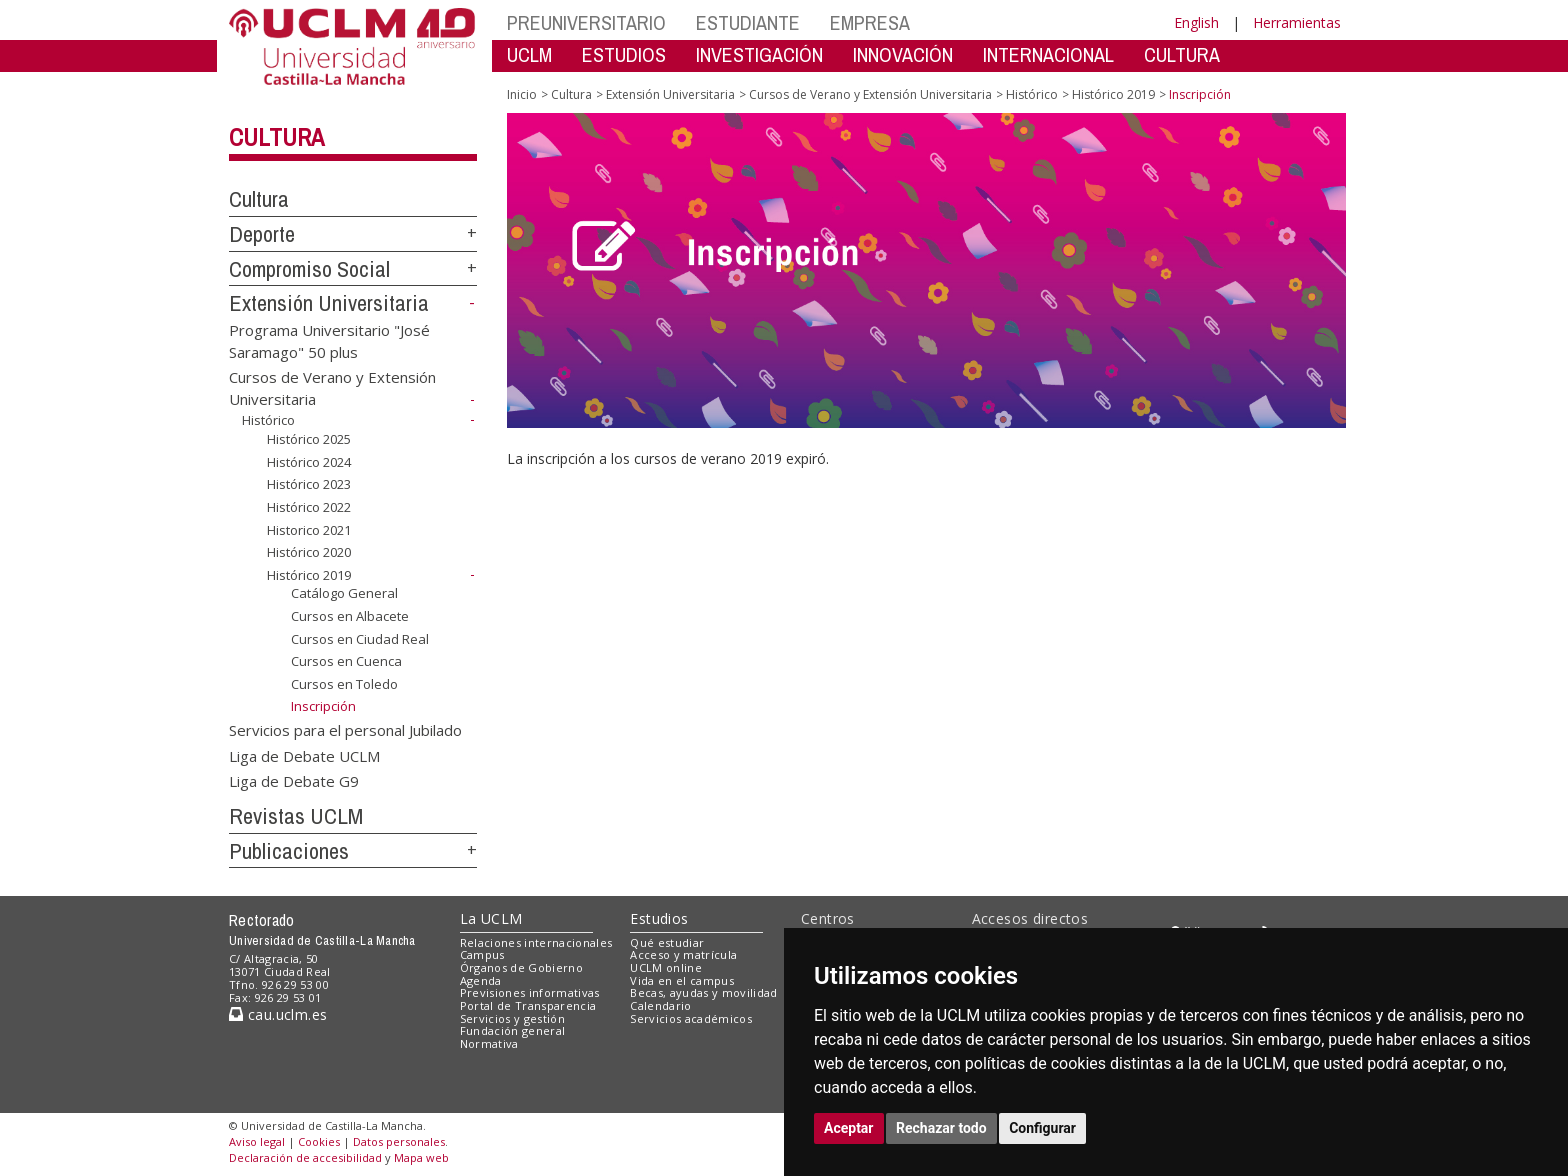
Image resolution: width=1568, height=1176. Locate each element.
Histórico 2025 (309, 439)
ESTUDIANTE (748, 22)
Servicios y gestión (512, 1018)
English (1196, 22)
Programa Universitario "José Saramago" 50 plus (329, 340)
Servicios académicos (691, 1018)
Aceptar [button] (849, 1128)
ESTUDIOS (624, 54)
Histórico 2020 (309, 552)
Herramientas (1297, 22)
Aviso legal (257, 1141)
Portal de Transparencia (528, 1005)
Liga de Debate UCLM (304, 755)
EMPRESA (870, 22)
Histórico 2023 (309, 484)
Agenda (481, 980)
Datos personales (399, 1141)
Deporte (262, 234)
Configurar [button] (1042, 1128)
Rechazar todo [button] (941, 1128)
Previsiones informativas (530, 992)
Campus (482, 954)
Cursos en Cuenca (346, 661)
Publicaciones (289, 851)
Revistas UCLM (296, 816)
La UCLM (491, 918)
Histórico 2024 (309, 462)
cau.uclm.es (278, 1014)
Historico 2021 (309, 529)
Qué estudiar (667, 942)
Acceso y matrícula (683, 954)
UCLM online (666, 967)
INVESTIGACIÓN (759, 54)
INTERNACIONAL (1048, 54)
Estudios (659, 918)
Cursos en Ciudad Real (360, 639)
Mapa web (421, 1157)
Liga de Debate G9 (294, 781)
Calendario (660, 1005)
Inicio (522, 94)
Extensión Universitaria (329, 303)
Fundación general (513, 1030)
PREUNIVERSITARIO (586, 22)
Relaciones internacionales (536, 942)
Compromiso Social (309, 269)
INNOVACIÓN (903, 54)
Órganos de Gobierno (521, 967)
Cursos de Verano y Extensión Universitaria (870, 94)
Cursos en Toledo (344, 684)
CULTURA (1182, 54)
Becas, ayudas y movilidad (703, 992)
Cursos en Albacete (350, 616)
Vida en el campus (682, 980)
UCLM (529, 54)
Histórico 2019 (309, 575)
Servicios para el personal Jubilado (345, 730)
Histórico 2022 (309, 507)
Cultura (276, 137)
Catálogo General (344, 593)
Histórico (268, 420)
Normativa (489, 1043)
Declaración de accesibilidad (305, 1157)
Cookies (319, 1141)
